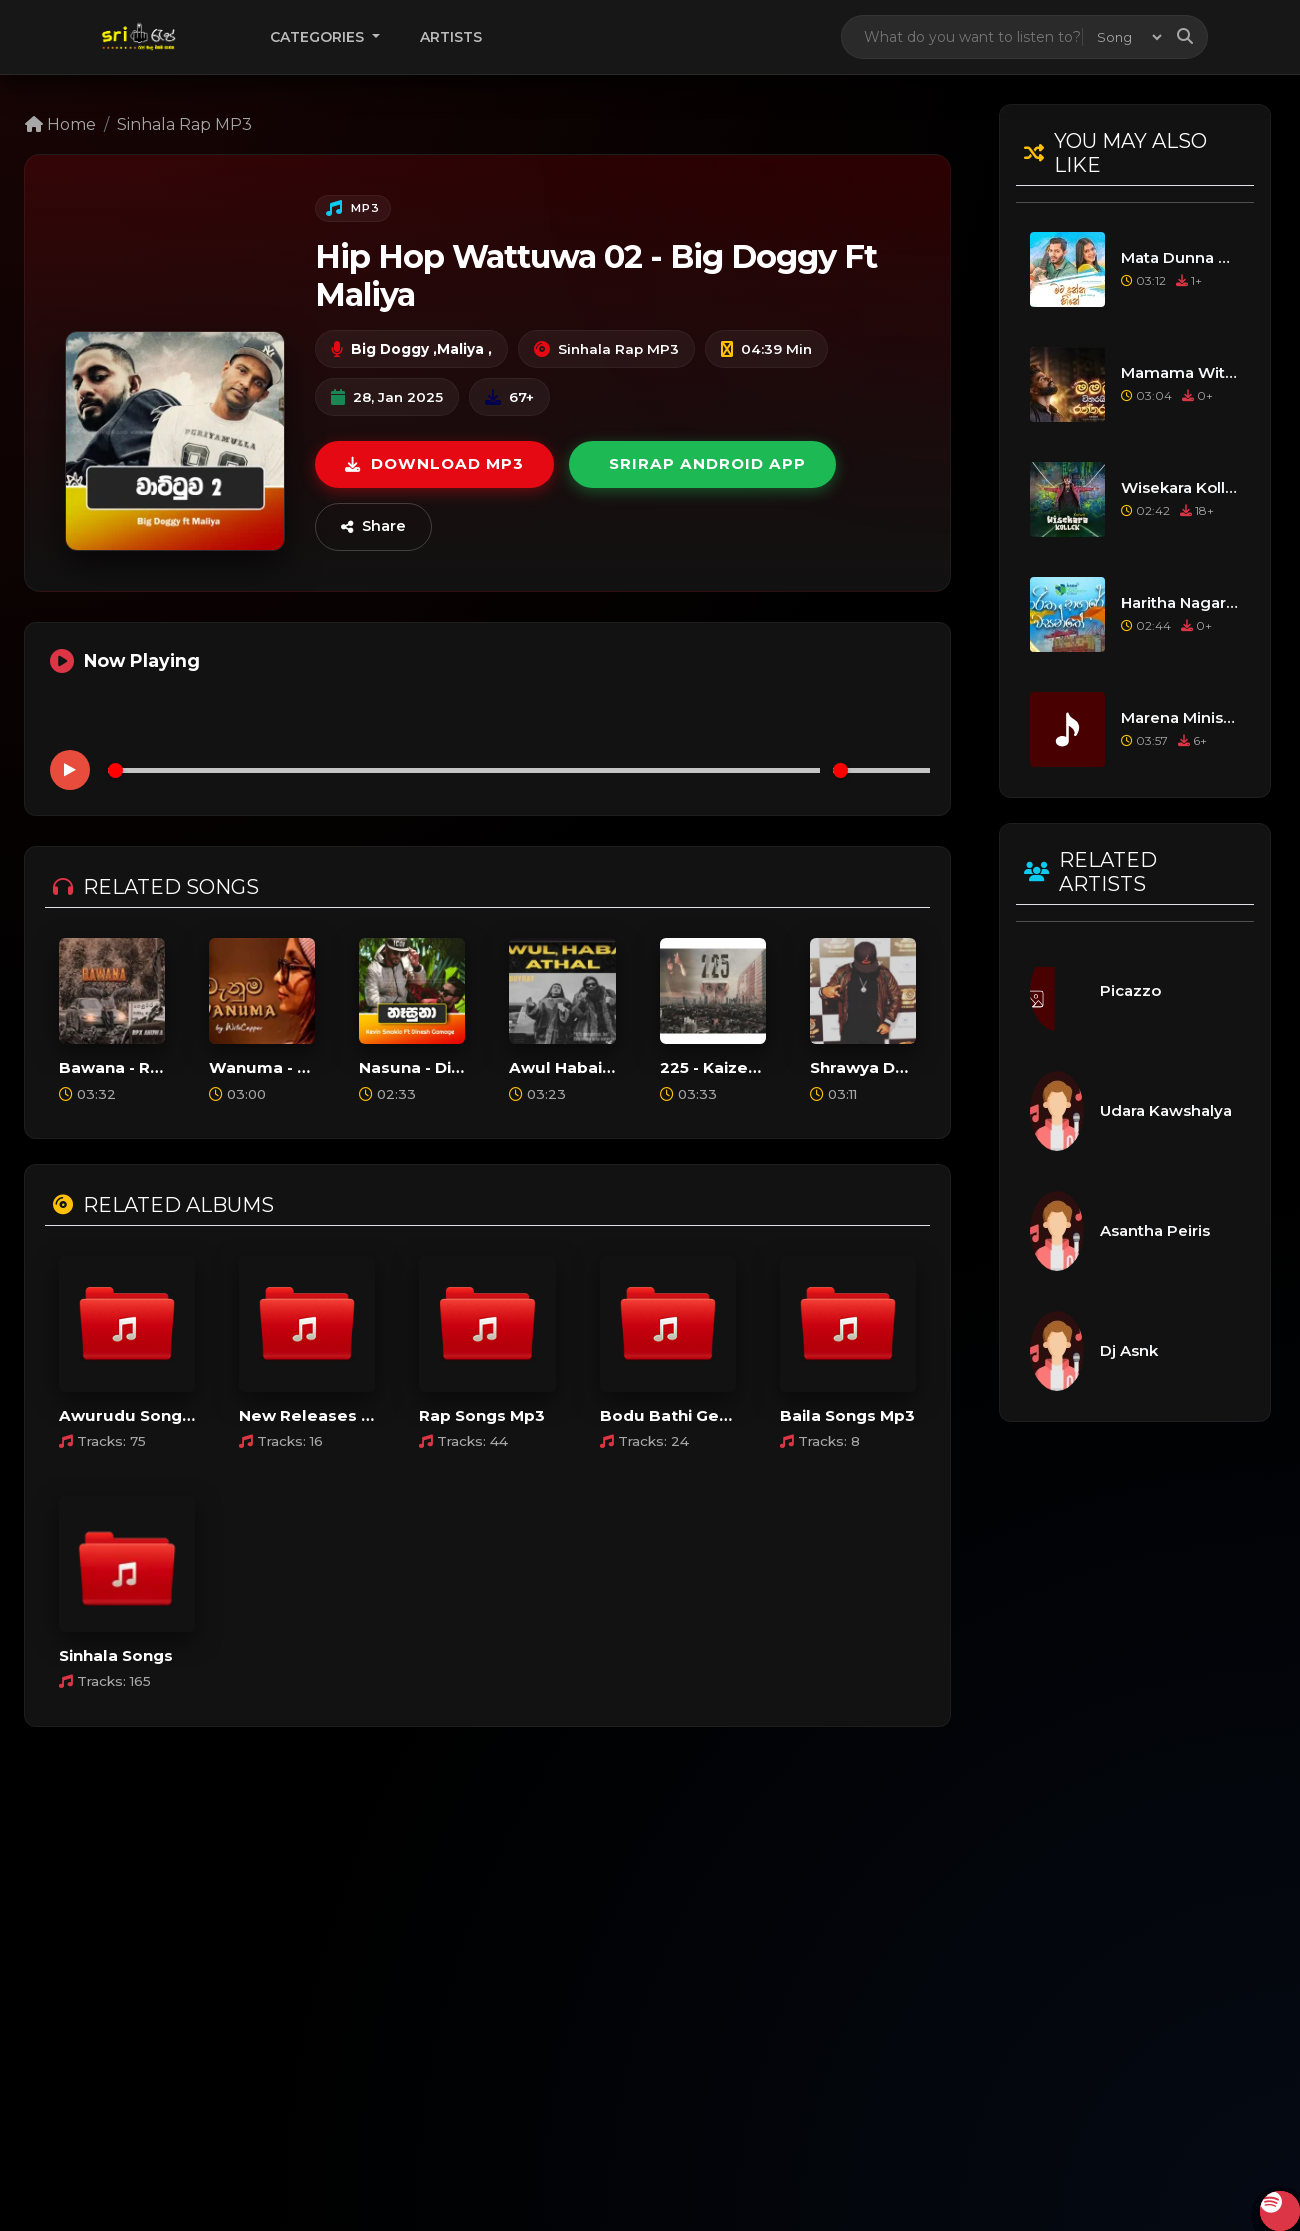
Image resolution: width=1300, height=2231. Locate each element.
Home (60, 124)
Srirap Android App (707, 463)
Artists (451, 37)
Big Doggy (390, 349)
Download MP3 (434, 463)
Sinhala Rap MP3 (184, 124)
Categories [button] (319, 37)
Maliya (460, 349)
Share (373, 526)
